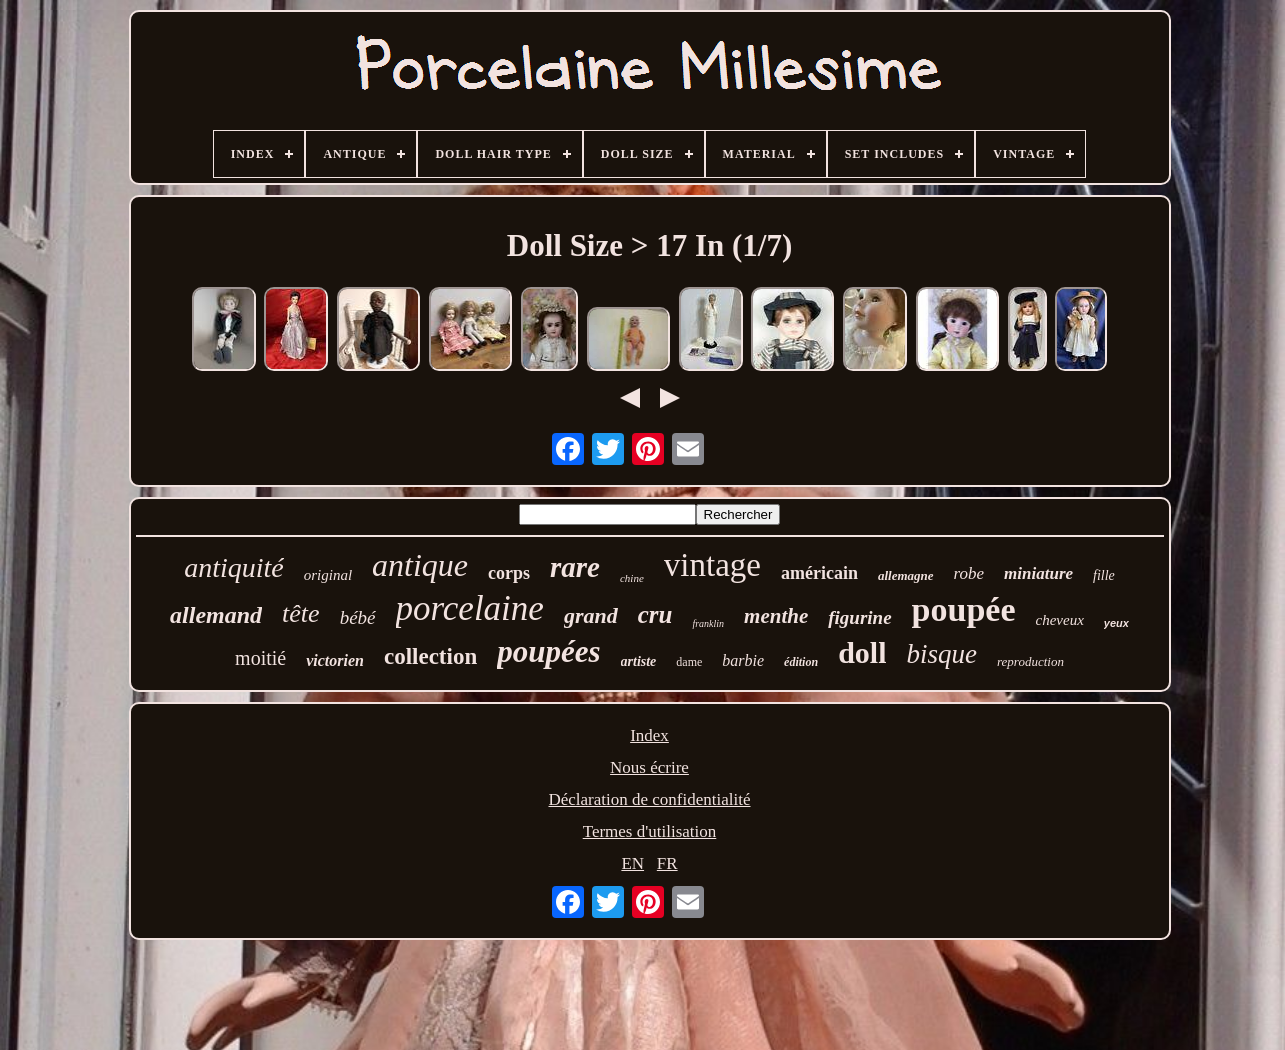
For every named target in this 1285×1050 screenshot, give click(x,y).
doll (862, 652)
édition (801, 662)
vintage (712, 565)
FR (667, 863)
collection (430, 656)
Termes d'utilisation (650, 831)
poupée (964, 609)
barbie (743, 660)
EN (632, 863)
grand (591, 615)
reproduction (1030, 661)
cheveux (1060, 620)
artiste (639, 661)
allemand (216, 615)
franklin (708, 623)
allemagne (906, 575)
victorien (335, 660)
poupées (548, 651)
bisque (941, 654)
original (328, 575)
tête (301, 613)
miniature (1038, 573)
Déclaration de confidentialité (649, 799)
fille (1104, 575)
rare (575, 567)
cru (655, 614)
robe (969, 573)
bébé (358, 617)
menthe (776, 616)
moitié (260, 658)
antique (420, 565)
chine (632, 578)
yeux (1116, 623)
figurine (859, 617)
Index (649, 735)
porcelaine (470, 608)
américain (819, 573)
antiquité (234, 567)
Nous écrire (649, 767)
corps (509, 573)
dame (689, 662)
